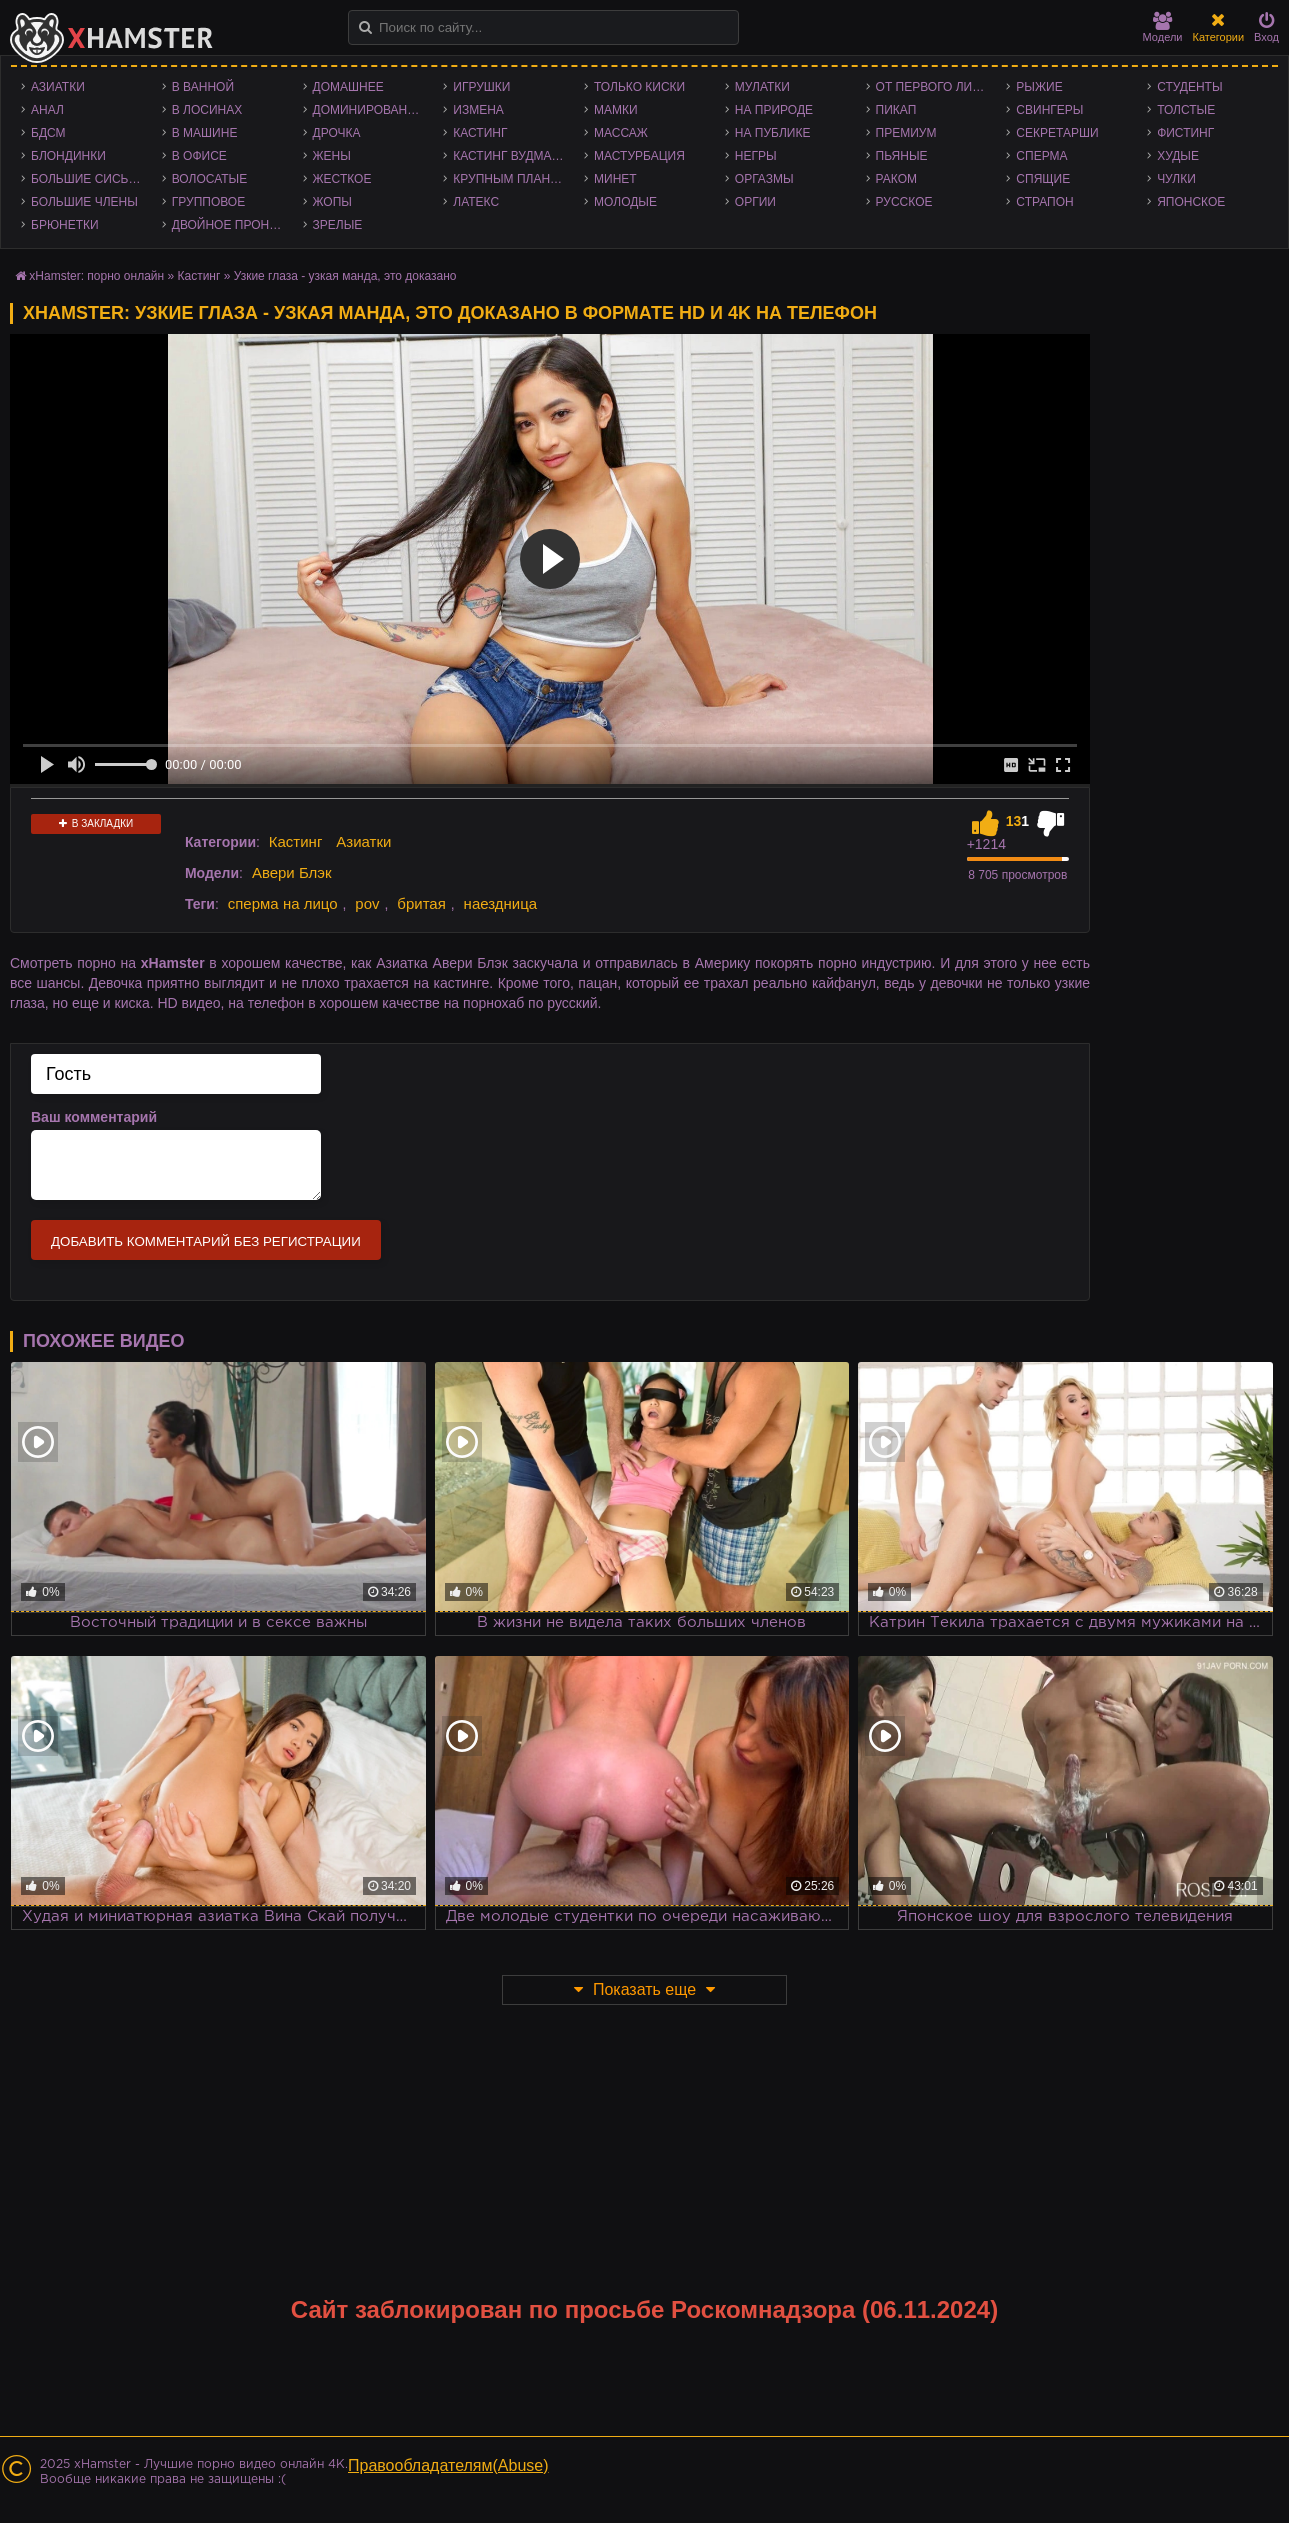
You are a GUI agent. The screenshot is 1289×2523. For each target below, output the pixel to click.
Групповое (208, 202)
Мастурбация (639, 156)
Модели (1163, 27)
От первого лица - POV (936, 87)
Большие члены (84, 202)
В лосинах (207, 110)
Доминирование (368, 110)
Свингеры (1049, 110)
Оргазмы (764, 179)
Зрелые (338, 225)
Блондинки (68, 156)
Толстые (1186, 110)
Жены (332, 156)
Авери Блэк (292, 872)
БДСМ (48, 133)
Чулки (1176, 179)
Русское (904, 202)
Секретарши (1057, 133)
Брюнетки (65, 225)
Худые (1178, 156)
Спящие (1043, 179)
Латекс (476, 202)
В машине (205, 133)
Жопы (332, 202)
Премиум (906, 133)
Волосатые (209, 179)
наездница (501, 903)
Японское (1191, 202)
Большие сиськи (87, 179)
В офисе (199, 156)
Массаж (621, 133)
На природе (774, 110)
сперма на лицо (283, 903)
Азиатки (58, 87)
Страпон (1044, 202)
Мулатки (762, 87)
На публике (773, 133)
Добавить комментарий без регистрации (206, 1241)
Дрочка (337, 133)
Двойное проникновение (232, 225)
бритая (421, 903)
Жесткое (342, 179)
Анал (47, 110)
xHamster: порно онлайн (96, 276)
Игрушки (481, 87)
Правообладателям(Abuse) (448, 2465)
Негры (756, 156)
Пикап (896, 110)
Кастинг (480, 133)
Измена (478, 110)
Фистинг (1185, 133)
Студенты (1189, 87)
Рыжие (1039, 87)
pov (367, 903)
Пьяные (902, 156)
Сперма (1041, 156)
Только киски (639, 87)
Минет (615, 179)
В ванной (203, 87)
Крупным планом (511, 179)
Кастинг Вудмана (510, 156)
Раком (896, 179)
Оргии (755, 202)
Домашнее (348, 87)
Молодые (625, 202)
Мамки (616, 110)
